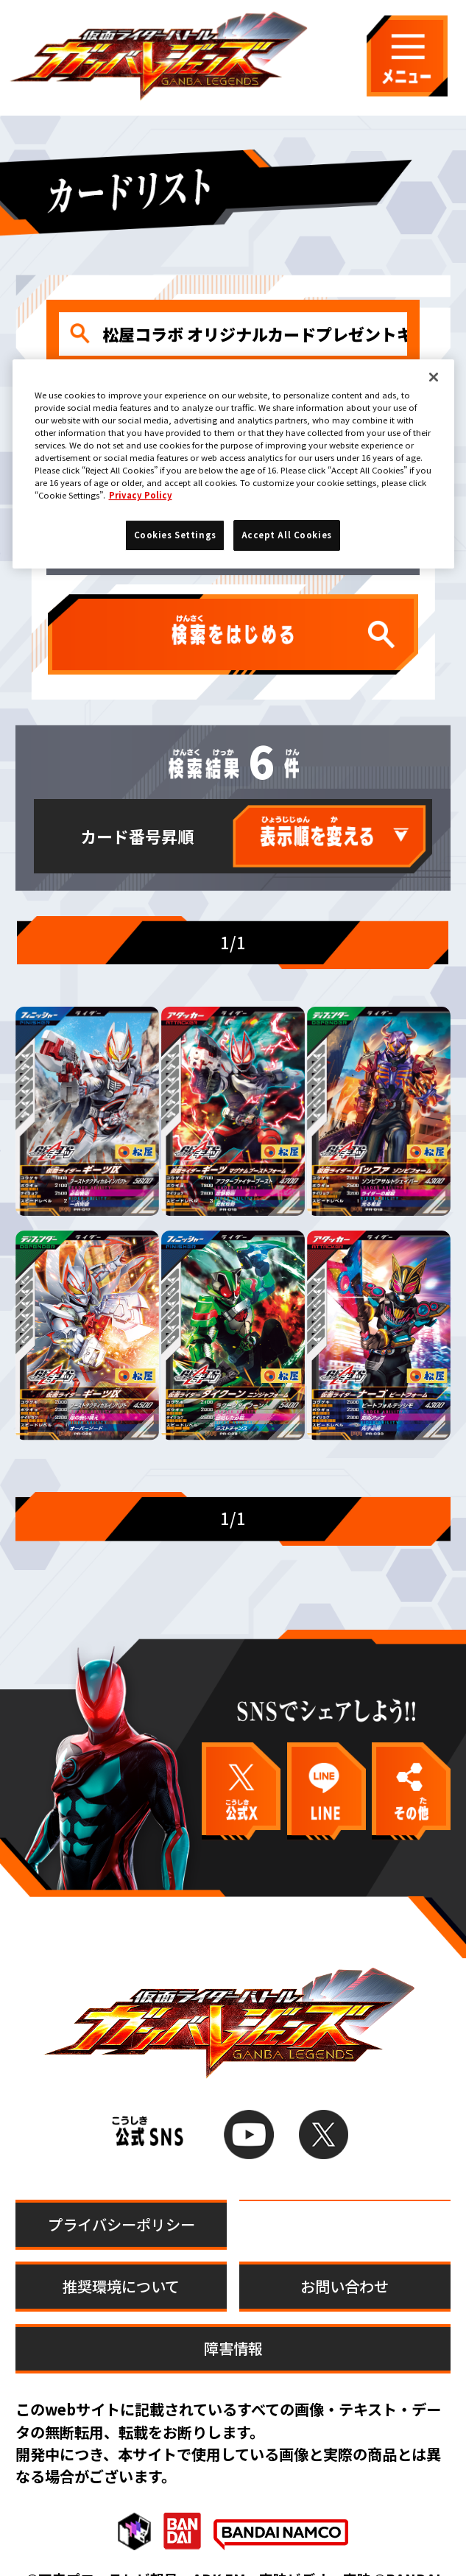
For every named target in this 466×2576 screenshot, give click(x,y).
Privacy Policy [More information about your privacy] (140, 495)
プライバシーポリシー (121, 2192)
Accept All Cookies (286, 535)
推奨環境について (121, 2253)
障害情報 (233, 2316)
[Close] (433, 377)
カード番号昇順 (137, 836)
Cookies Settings (345, 2192)
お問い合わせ (344, 2253)
